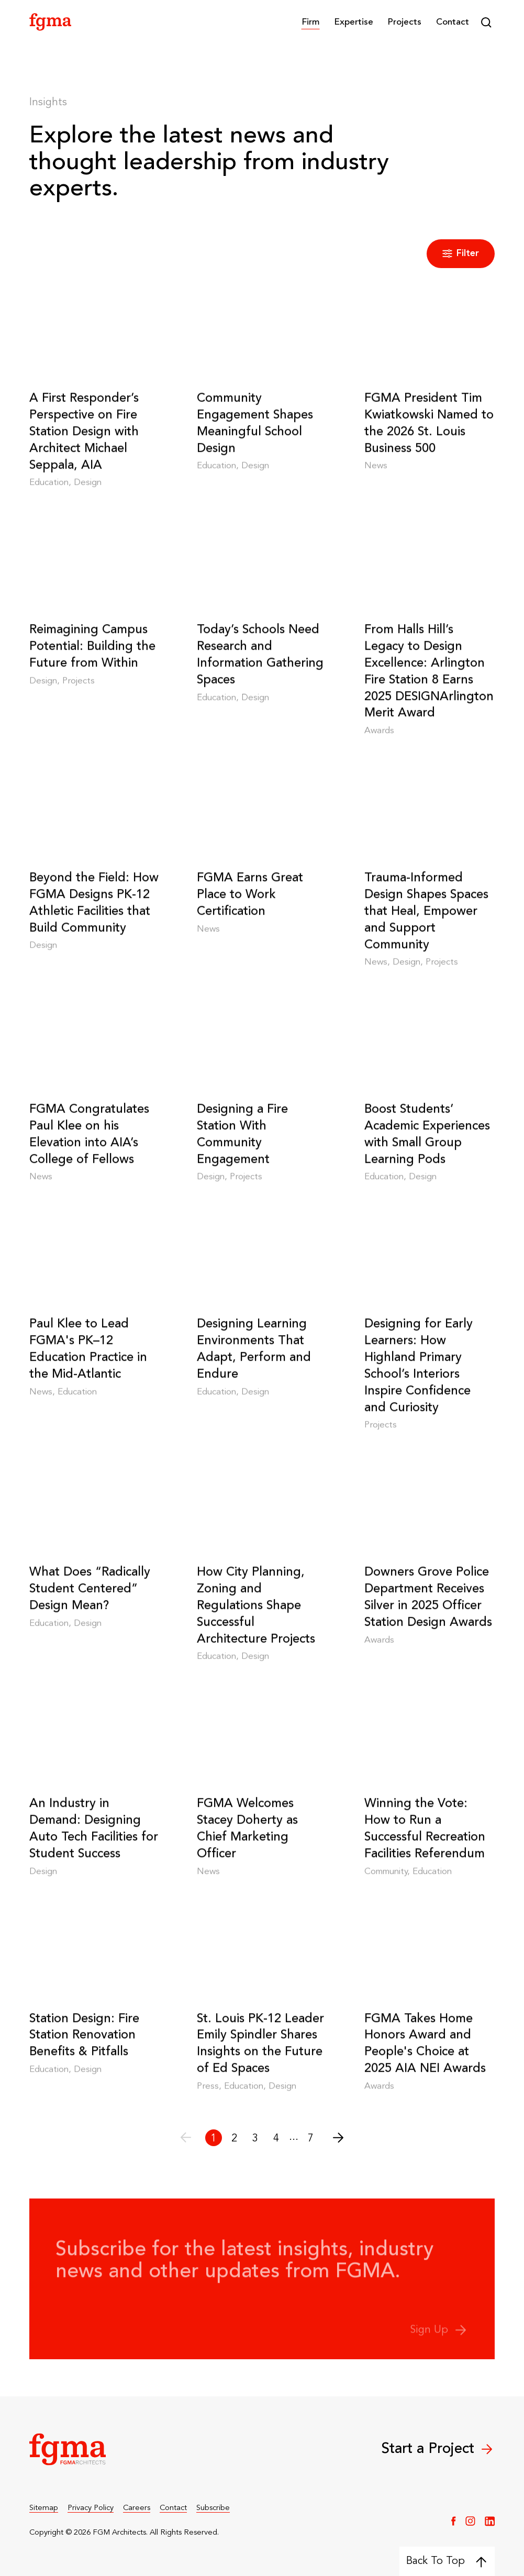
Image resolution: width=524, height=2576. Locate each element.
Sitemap (43, 2508)
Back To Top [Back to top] (446, 2561)
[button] (311, 22)
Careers (136, 2508)
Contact (452, 22)
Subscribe (213, 2508)
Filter (460, 254)
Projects (404, 22)
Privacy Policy (91, 2508)
